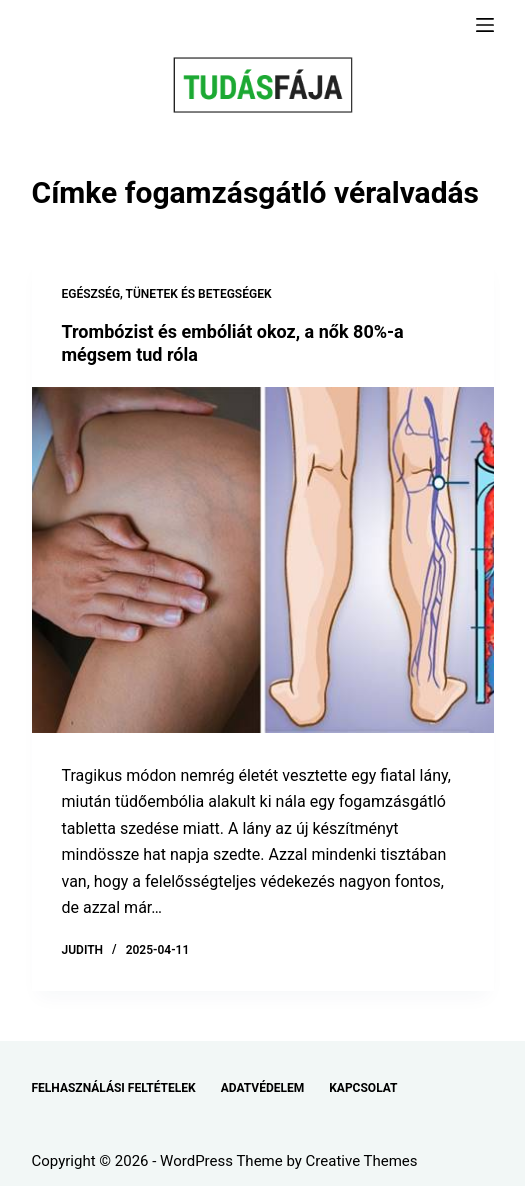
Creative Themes (362, 1161)
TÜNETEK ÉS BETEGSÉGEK (199, 294)
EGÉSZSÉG (91, 294)
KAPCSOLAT (363, 1088)
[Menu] (485, 25)
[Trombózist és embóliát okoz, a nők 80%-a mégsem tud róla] (263, 560)
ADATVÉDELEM (263, 1088)
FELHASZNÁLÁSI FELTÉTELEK (114, 1088)
